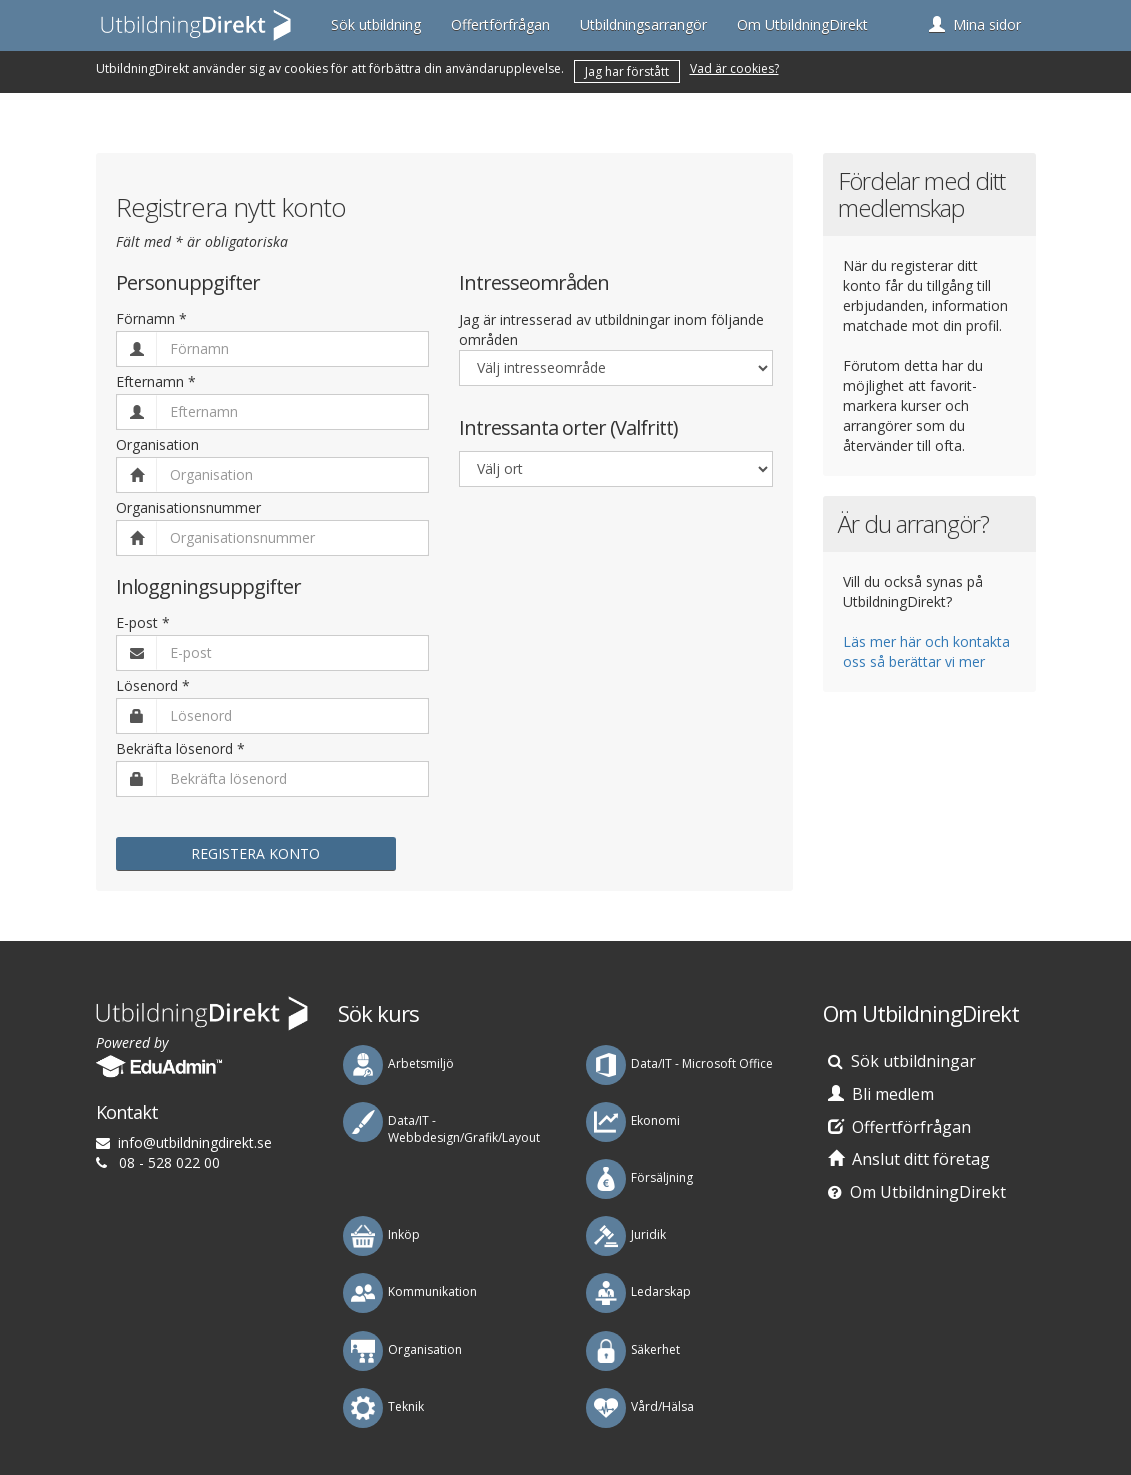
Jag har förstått (627, 71)
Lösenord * (153, 685)
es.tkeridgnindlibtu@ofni (195, 1142)
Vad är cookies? (734, 68)
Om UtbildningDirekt (802, 24)
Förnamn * (151, 318)
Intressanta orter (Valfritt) (568, 428)
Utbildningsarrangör (643, 24)
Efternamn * (156, 381)
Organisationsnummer (188, 507)
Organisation (157, 444)
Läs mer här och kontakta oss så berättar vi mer (926, 651)
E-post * (143, 622)
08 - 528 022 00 (169, 1162)
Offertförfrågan (500, 24)
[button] (975, 25)
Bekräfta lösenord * (180, 748)
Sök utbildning (376, 24)
